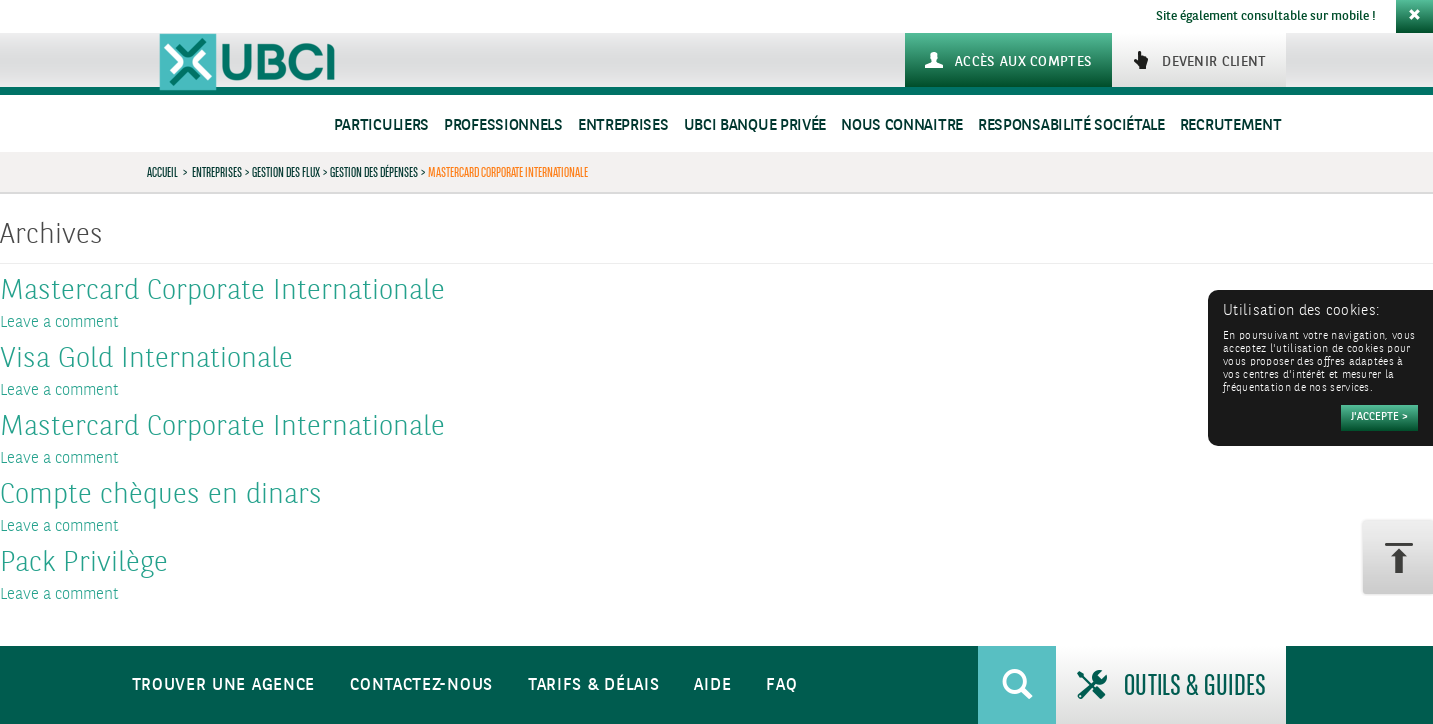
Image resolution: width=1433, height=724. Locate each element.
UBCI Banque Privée (755, 125)
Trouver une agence (224, 685)
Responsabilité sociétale (1071, 125)
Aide (712, 685)
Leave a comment (59, 322)
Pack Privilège (84, 564)
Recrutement (1231, 125)
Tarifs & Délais (594, 685)
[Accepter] (1379, 418)
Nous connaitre (902, 125)
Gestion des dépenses (374, 172)
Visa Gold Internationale (146, 360)
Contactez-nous (421, 685)
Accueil (162, 172)
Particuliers (381, 125)
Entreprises (623, 125)
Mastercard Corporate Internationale (222, 292)
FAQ (781, 685)
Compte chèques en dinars (161, 496)
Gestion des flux (286, 172)
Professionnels (503, 125)
